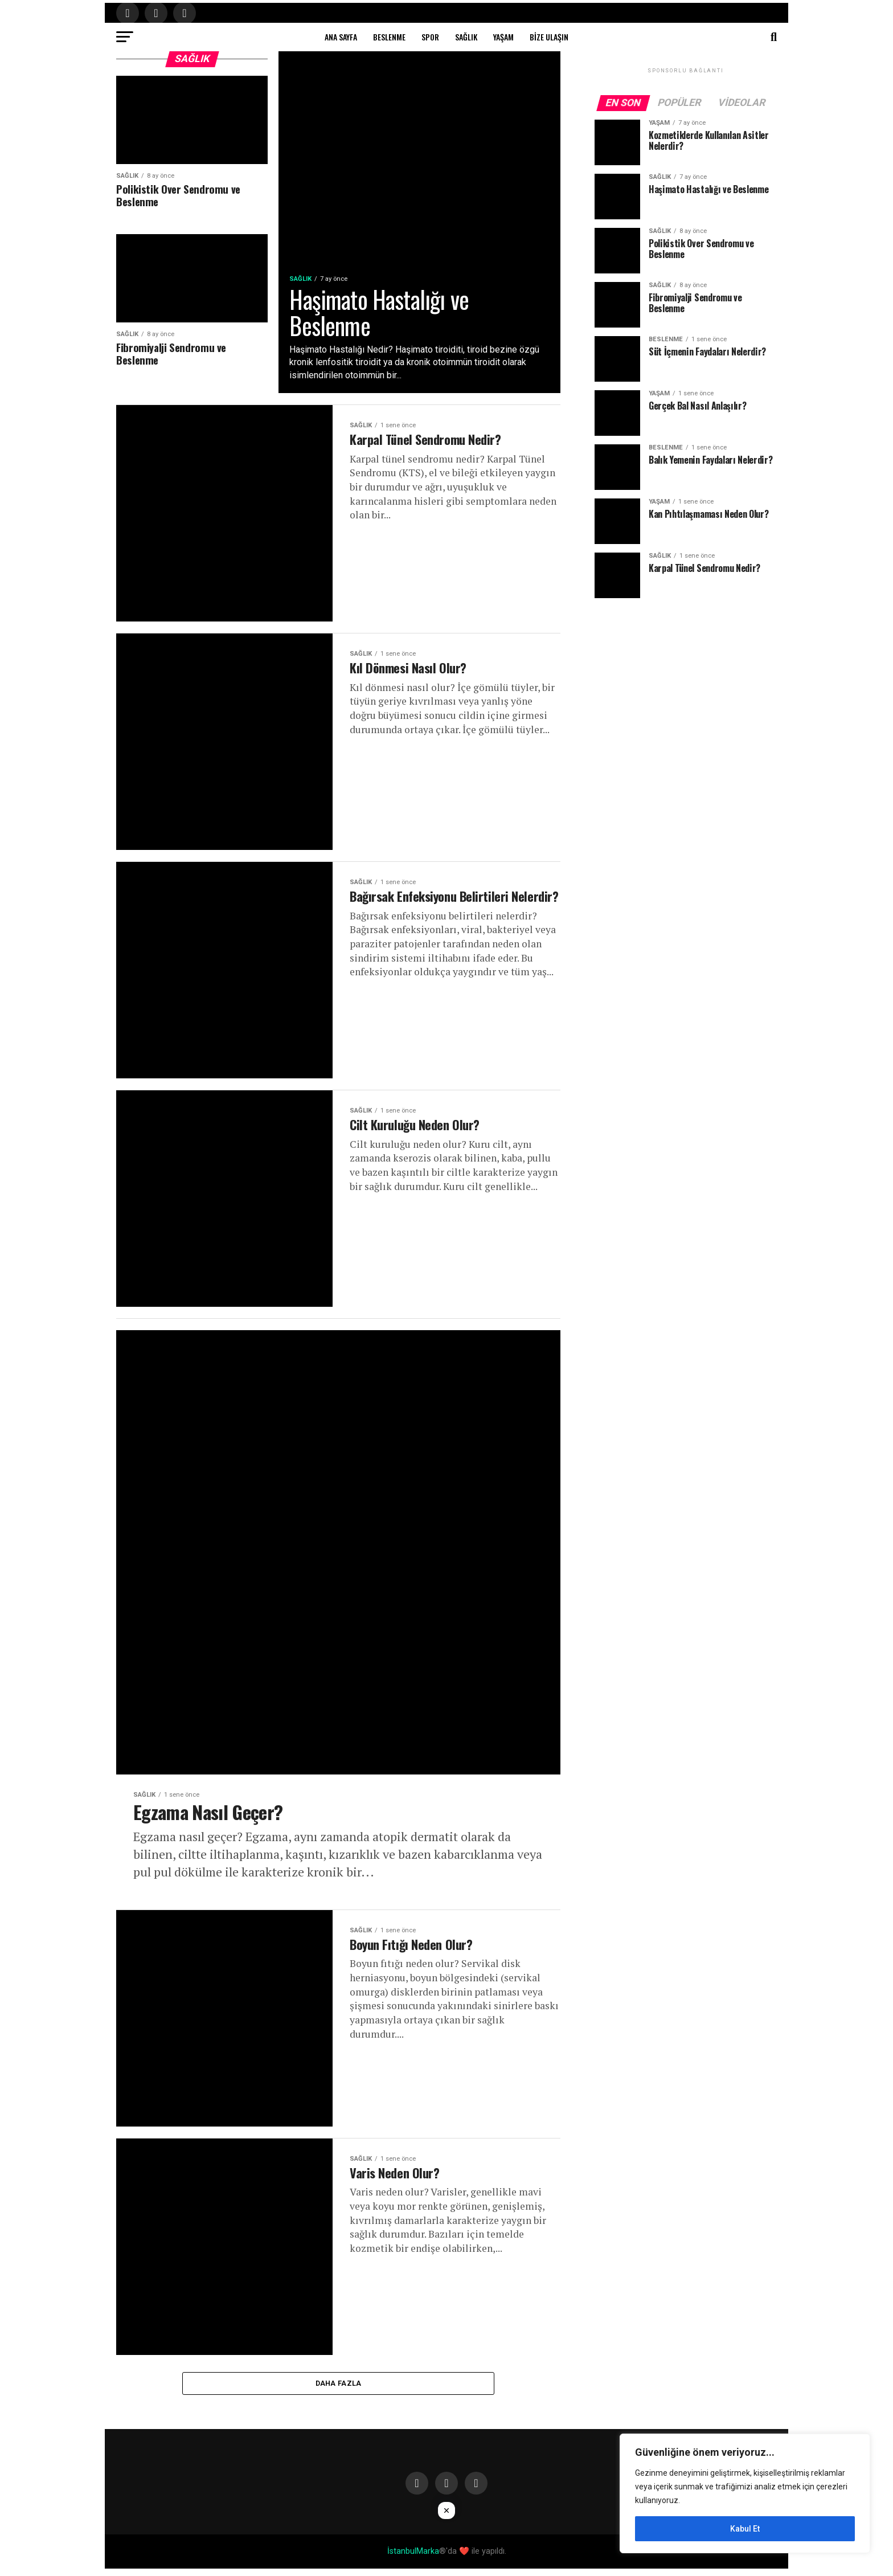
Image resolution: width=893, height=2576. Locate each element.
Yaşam (503, 37)
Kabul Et (745, 2528)
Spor (430, 37)
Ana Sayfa (341, 37)
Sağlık (466, 37)
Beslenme (389, 37)
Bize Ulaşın (549, 37)
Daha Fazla (339, 2389)
